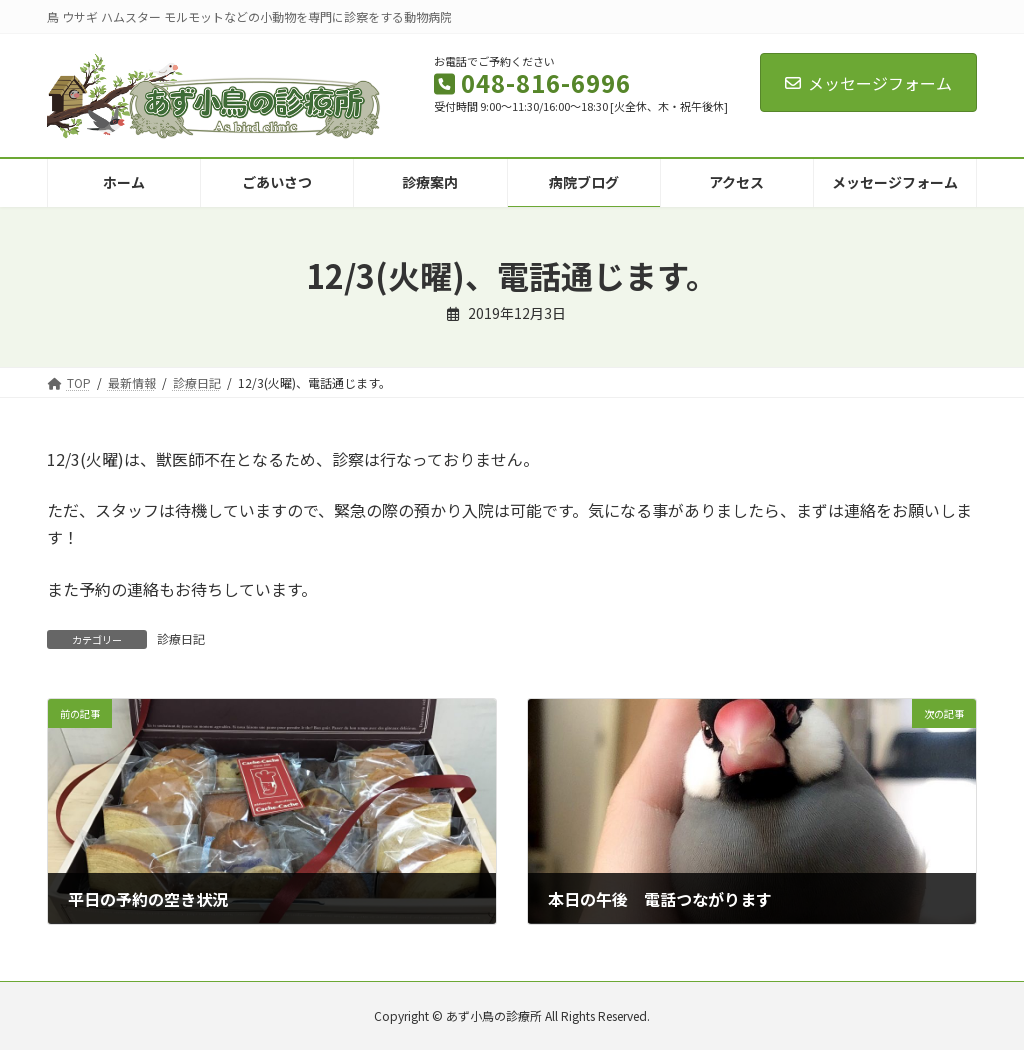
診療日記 (181, 638)
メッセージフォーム (868, 83)
